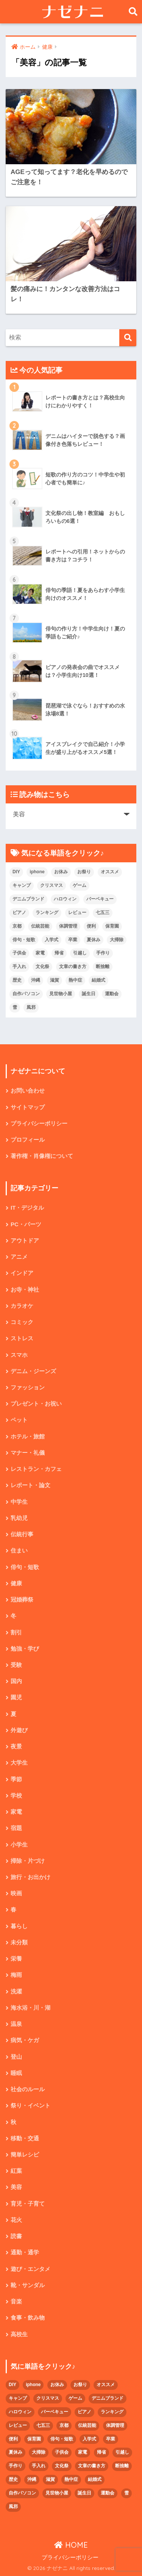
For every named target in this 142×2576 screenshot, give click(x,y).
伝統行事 (22, 1534)
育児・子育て (28, 2204)
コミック (22, 1322)
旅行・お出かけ (30, 1877)
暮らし (19, 1926)
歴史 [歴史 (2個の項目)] (17, 980)
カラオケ (22, 1306)
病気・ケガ (25, 2040)
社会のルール (28, 2089)
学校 (16, 1796)
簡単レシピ (25, 2155)
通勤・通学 (25, 2252)
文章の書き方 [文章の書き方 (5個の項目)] (72, 966)
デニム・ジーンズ (33, 1371)
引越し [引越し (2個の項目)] (80, 953)
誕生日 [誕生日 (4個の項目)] (88, 993)
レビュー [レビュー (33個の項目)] (77, 912)
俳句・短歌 (25, 1567)
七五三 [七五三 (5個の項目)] (102, 912)
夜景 (16, 1747)
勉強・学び (25, 1649)
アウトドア (25, 1241)
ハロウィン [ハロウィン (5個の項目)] (65, 899)
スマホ (19, 1355)
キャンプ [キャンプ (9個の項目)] (21, 885)
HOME (71, 2545)
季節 (16, 1779)
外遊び (19, 1730)
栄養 (16, 1959)
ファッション (28, 1387)
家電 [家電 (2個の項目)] (40, 953)
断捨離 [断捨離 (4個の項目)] (102, 966)
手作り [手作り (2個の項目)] (103, 953)
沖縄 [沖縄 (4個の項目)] (35, 980)
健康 (16, 1583)
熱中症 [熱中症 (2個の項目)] (75, 980)
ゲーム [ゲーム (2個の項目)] (79, 885)
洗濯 (16, 1992)
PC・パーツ (26, 1224)
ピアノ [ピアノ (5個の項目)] (19, 912)
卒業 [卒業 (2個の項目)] (72, 939)
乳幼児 (19, 1518)
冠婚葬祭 (22, 1600)
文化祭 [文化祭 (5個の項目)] (42, 966)
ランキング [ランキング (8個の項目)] (47, 912)
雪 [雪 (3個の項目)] (14, 1007)
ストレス (22, 1338)
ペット (19, 1420)
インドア (22, 1273)
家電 (16, 1812)
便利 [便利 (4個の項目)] (91, 926)
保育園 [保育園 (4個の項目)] (112, 926)
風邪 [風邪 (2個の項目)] (31, 1007)
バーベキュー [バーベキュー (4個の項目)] (100, 899)
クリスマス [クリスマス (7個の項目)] (51, 885)
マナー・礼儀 (28, 1453)
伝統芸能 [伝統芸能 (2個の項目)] (40, 926)
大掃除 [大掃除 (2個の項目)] (116, 939)
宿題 (16, 1828)
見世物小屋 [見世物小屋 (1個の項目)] (60, 993)
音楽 (16, 2302)
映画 (16, 1893)
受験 (16, 1665)
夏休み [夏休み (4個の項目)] (93, 939)
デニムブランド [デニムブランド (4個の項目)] (28, 899)
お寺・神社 (25, 1290)
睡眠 (16, 2073)
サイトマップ (28, 1107)
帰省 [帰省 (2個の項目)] (59, 953)
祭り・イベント (30, 2106)
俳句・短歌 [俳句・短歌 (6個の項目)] (23, 939)
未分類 (19, 1942)
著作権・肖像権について (42, 1156)
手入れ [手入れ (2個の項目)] (19, 966)
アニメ (19, 1257)
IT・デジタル (27, 1208)
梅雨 (16, 1975)
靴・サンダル (28, 2285)
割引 (16, 1632)
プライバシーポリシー (39, 1124)
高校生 (19, 2334)
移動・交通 (25, 2138)
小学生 (19, 1845)
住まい (19, 1551)
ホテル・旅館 (28, 1437)
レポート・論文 (30, 1485)
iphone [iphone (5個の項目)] (37, 871)
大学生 (19, 1763)
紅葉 (16, 2171)
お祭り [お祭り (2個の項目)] (84, 871)
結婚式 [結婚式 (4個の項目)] (98, 980)
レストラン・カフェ (36, 1469)
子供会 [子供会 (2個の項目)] (19, 953)
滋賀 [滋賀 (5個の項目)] (54, 980)
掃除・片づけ (28, 1861)
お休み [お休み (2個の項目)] (61, 871)
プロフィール (28, 1140)
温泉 (16, 2024)
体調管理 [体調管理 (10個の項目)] (68, 926)
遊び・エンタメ (30, 2269)
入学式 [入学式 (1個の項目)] (51, 939)
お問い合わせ (28, 1091)
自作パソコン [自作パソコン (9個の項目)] (26, 993)
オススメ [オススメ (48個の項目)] (110, 871)
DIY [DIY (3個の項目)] (16, 871)
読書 (16, 2236)
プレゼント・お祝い (36, 1404)
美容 (16, 2187)
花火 (16, 2220)
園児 (16, 1697)
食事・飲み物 (28, 2318)
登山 (16, 2057)
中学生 (19, 1502)
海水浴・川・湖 (30, 2008)
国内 (16, 1681)
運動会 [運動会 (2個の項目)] (112, 993)
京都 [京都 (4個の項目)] (17, 926)
